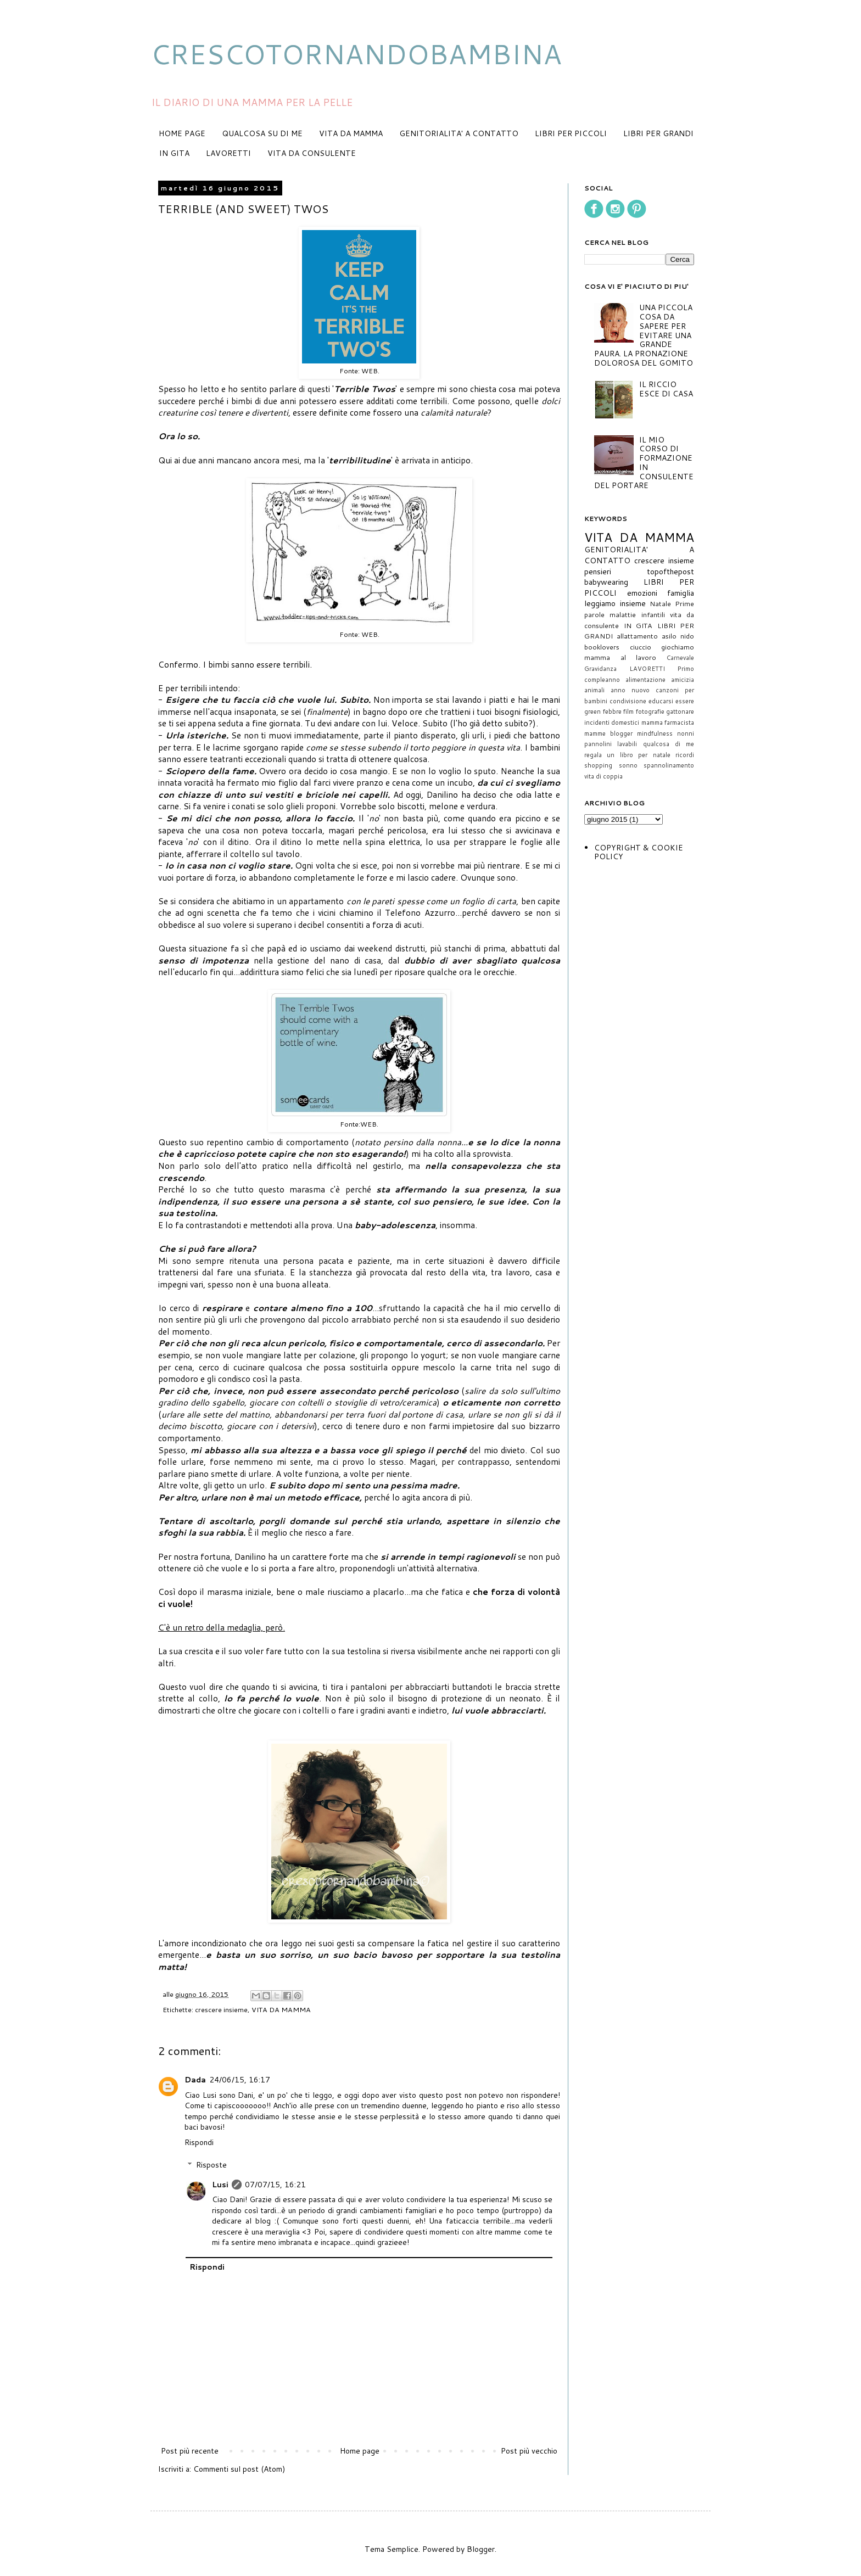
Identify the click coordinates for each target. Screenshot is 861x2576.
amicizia (682, 679)
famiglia (680, 592)
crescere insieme (221, 2009)
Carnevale (680, 657)
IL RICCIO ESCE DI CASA (666, 389)
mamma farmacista (667, 722)
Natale (660, 603)
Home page (359, 2450)
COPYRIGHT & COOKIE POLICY (638, 852)
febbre (612, 711)
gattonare (680, 711)
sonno (628, 765)
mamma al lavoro (620, 657)
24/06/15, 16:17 (239, 2079)
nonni (685, 733)
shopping (598, 765)
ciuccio (640, 647)
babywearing (606, 581)
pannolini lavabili (610, 744)
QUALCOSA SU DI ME (262, 133)
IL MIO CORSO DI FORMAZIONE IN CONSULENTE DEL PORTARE (644, 462)
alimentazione (645, 679)
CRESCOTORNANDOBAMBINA (356, 53)
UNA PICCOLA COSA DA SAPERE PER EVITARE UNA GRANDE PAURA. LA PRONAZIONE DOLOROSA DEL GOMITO (643, 335)
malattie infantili (637, 614)
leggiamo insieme (615, 603)
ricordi (684, 755)
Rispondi (199, 2142)
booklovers (601, 647)
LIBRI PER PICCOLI (571, 133)
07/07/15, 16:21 (275, 2184)
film (628, 711)
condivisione (628, 701)
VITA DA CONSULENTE (311, 153)
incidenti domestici (611, 722)
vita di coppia (603, 776)
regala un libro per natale (627, 755)
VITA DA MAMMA (351, 133)
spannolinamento (669, 765)
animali (594, 690)
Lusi (220, 2184)
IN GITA (174, 153)
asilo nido (678, 636)
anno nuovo (630, 690)
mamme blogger (608, 733)
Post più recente (190, 2450)
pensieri (597, 571)
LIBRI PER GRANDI (658, 133)
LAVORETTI (228, 153)
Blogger (481, 2549)
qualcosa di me (669, 744)
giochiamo (677, 647)
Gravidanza (600, 668)
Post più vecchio (529, 2450)
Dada (195, 2079)
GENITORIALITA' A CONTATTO (458, 133)
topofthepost (670, 571)
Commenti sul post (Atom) (239, 2468)
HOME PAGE (182, 133)
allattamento (637, 636)
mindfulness (655, 733)
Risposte (211, 2164)
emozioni (642, 592)
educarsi (660, 701)
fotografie (650, 711)
